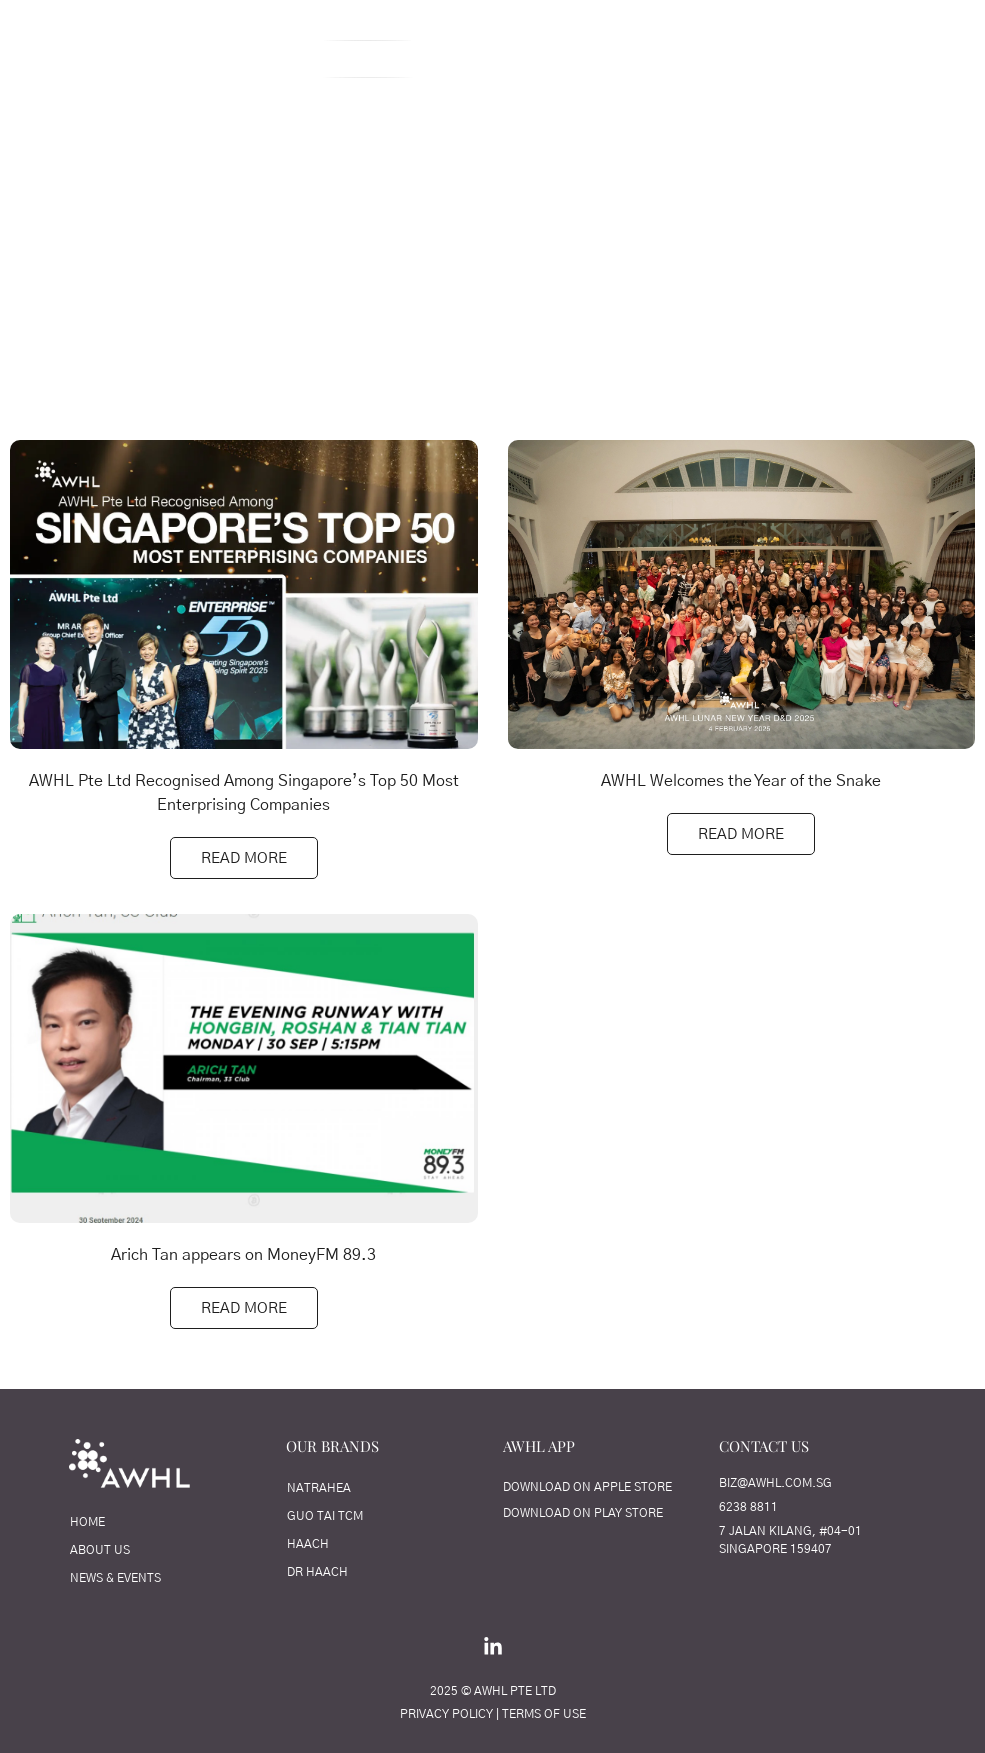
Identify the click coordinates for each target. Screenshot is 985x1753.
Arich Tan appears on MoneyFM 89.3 (243, 1255)
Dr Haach (317, 1572)
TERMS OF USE (544, 1714)
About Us (283, 59)
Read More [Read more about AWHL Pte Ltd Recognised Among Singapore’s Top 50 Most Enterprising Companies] (244, 858)
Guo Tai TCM (325, 1516)
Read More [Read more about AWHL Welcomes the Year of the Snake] (741, 834)
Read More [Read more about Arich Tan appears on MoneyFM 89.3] (244, 1308)
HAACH (308, 1544)
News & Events (115, 1578)
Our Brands (708, 59)
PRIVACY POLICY (446, 1714)
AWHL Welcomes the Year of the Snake (741, 781)
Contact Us (838, 58)
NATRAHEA (319, 1488)
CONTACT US (764, 1446)
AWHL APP (539, 1446)
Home (185, 58)
